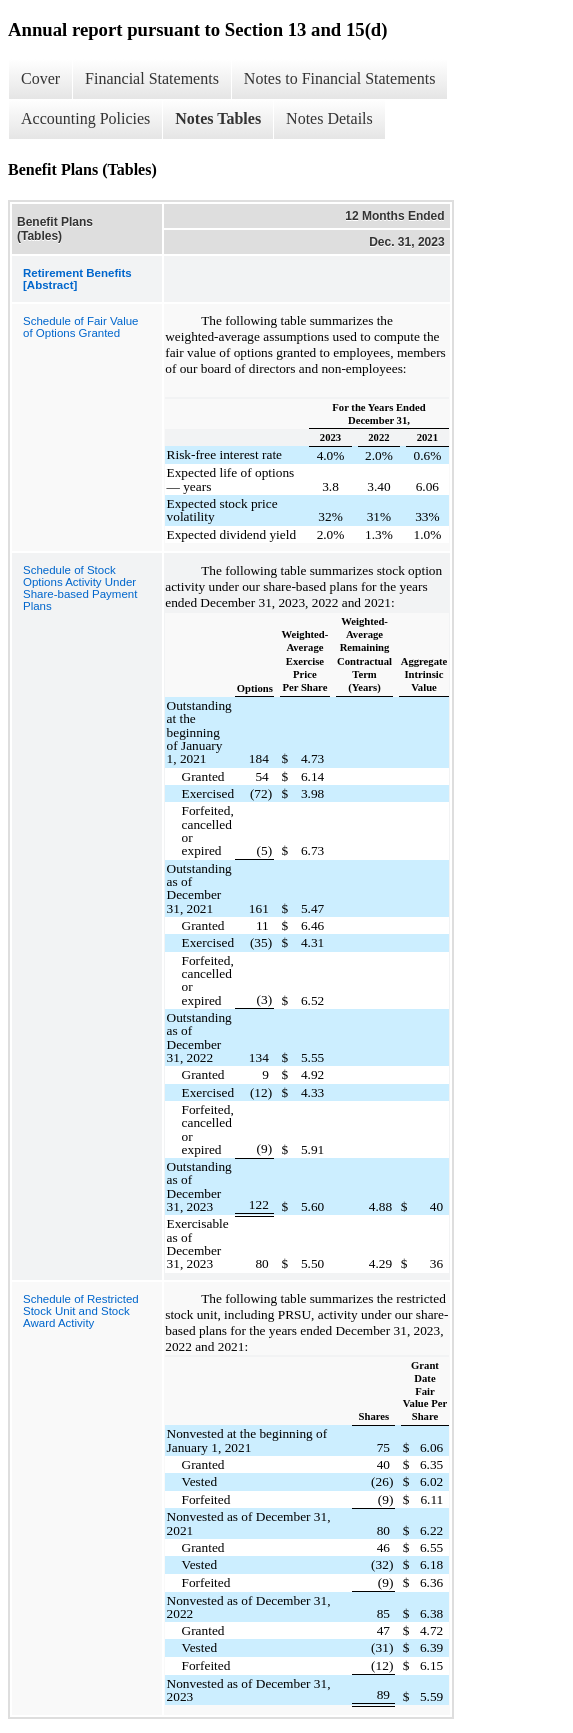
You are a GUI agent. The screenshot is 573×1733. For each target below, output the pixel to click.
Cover (40, 78)
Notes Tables (218, 118)
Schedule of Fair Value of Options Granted (81, 327)
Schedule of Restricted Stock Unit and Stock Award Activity (81, 1311)
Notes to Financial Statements (340, 78)
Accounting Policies (85, 118)
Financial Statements (152, 78)
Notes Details (329, 118)
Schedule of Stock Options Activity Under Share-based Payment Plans (80, 588)
